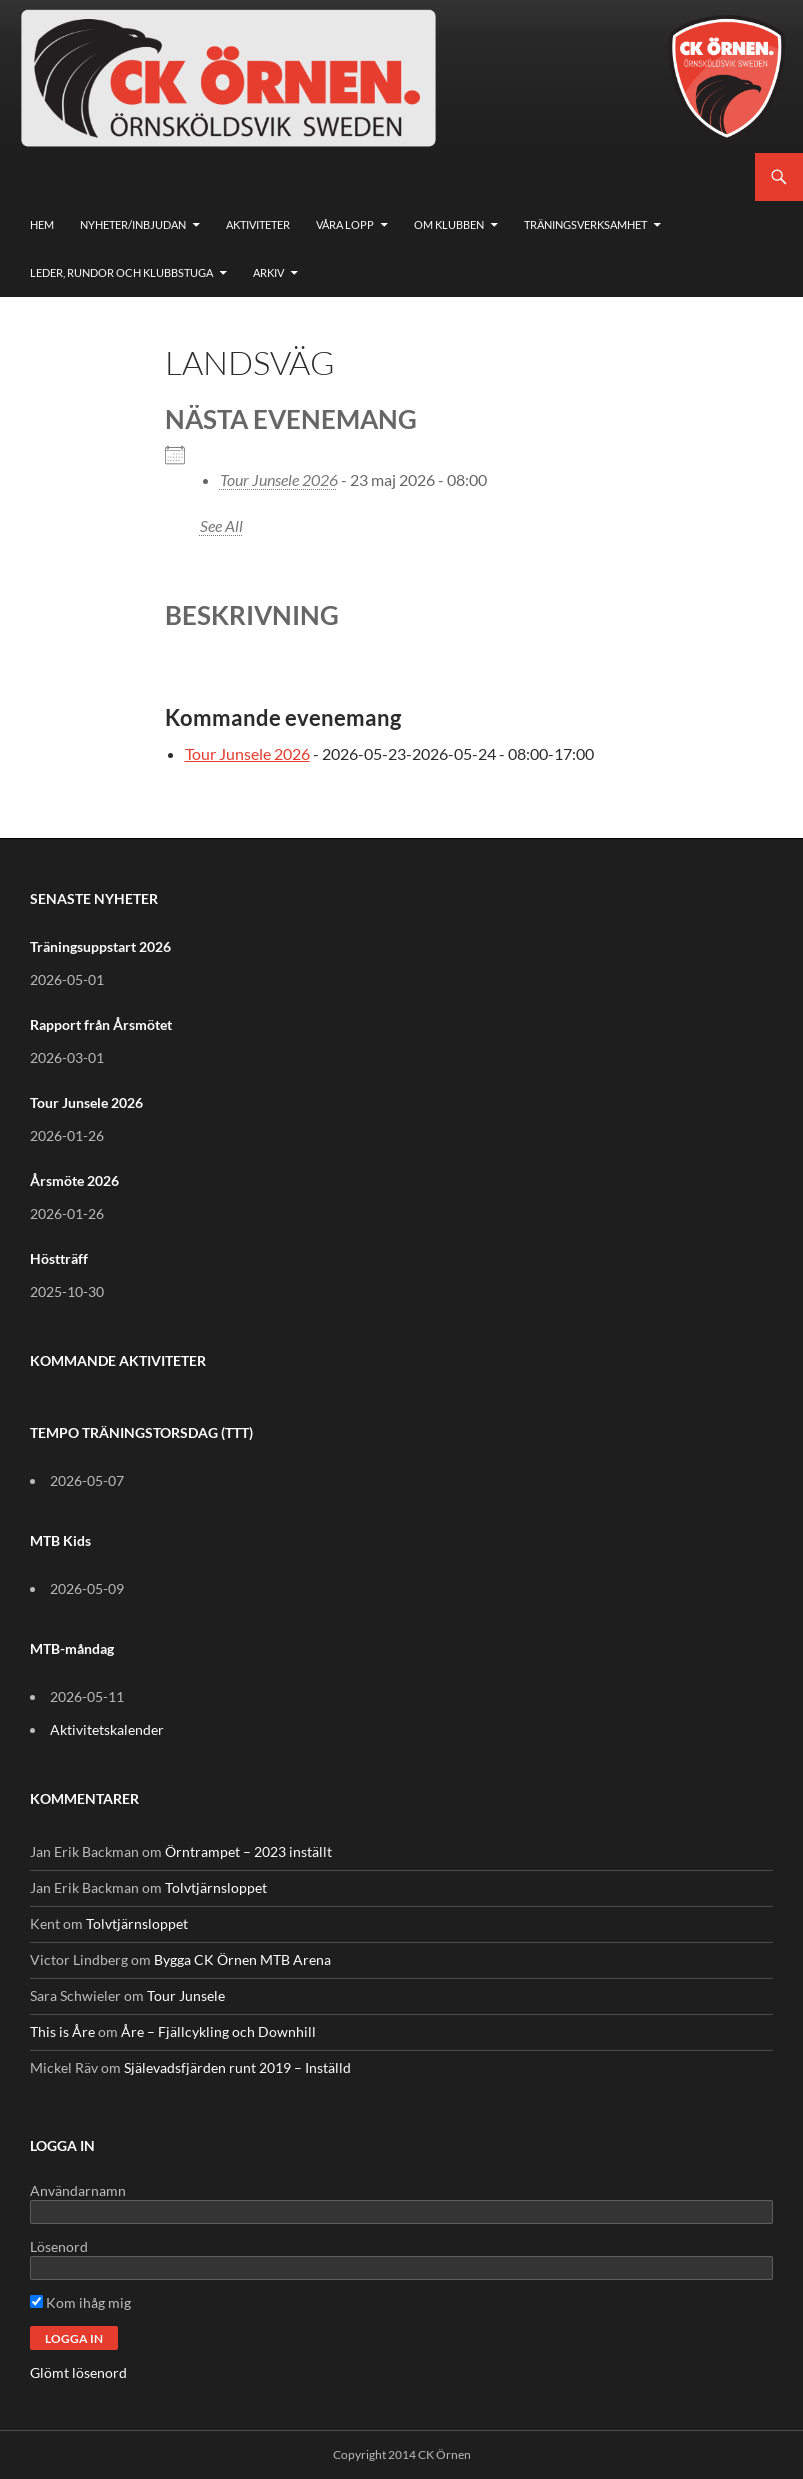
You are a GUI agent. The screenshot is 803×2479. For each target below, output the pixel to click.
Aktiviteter (258, 224)
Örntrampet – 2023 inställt (248, 1851)
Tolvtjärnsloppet (216, 1887)
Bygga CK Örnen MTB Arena (242, 1959)
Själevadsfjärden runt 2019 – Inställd (237, 2067)
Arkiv (268, 272)
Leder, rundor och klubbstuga (121, 272)
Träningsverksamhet (585, 224)
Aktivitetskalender (107, 1729)
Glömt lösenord (78, 2372)
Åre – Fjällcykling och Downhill (218, 2031)
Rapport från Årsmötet (101, 1024)
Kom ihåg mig (80, 2302)
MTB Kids (60, 1540)
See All (221, 525)
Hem (42, 224)
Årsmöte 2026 (74, 1180)
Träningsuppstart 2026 (100, 946)
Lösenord (59, 2246)
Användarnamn (78, 2190)
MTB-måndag (72, 1648)
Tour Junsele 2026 (279, 479)
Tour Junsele (186, 1995)
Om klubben (449, 224)
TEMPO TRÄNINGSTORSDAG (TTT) (141, 1432)
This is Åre (62, 2031)
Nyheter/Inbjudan (133, 224)
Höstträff (59, 1258)
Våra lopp (345, 224)
